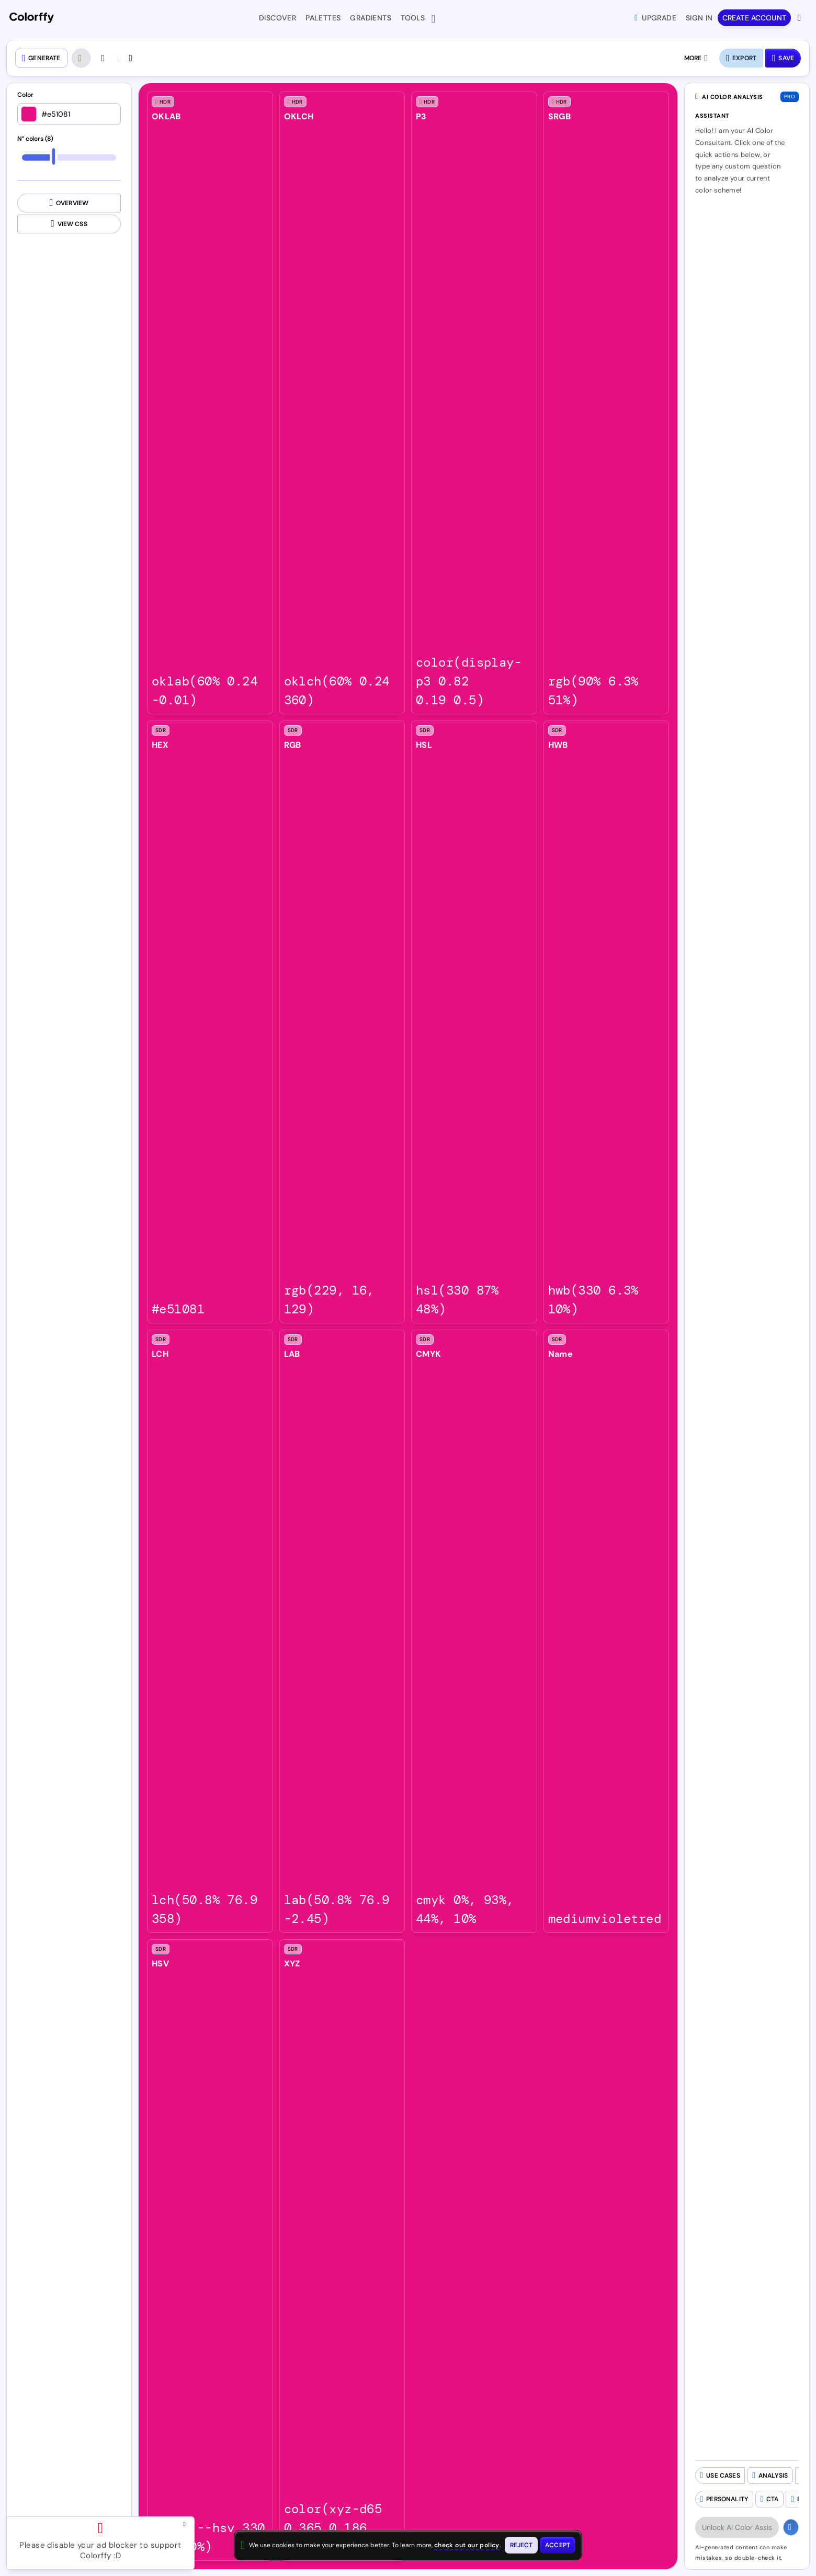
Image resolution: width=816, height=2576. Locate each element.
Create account (754, 18)
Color (25, 95)
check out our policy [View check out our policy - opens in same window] (467, 2545)
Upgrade (655, 18)
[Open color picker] (29, 114)
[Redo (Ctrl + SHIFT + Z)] (104, 58)
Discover (277, 18)
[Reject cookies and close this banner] (521, 2545)
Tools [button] (415, 19)
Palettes (323, 18)
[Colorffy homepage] (31, 18)
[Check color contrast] (131, 58)
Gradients (370, 18)
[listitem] (210, 403)
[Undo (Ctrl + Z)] (81, 58)
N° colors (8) (35, 139)
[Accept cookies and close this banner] (557, 2545)
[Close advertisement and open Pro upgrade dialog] (186, 2524)
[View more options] (800, 17)
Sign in (699, 18)
